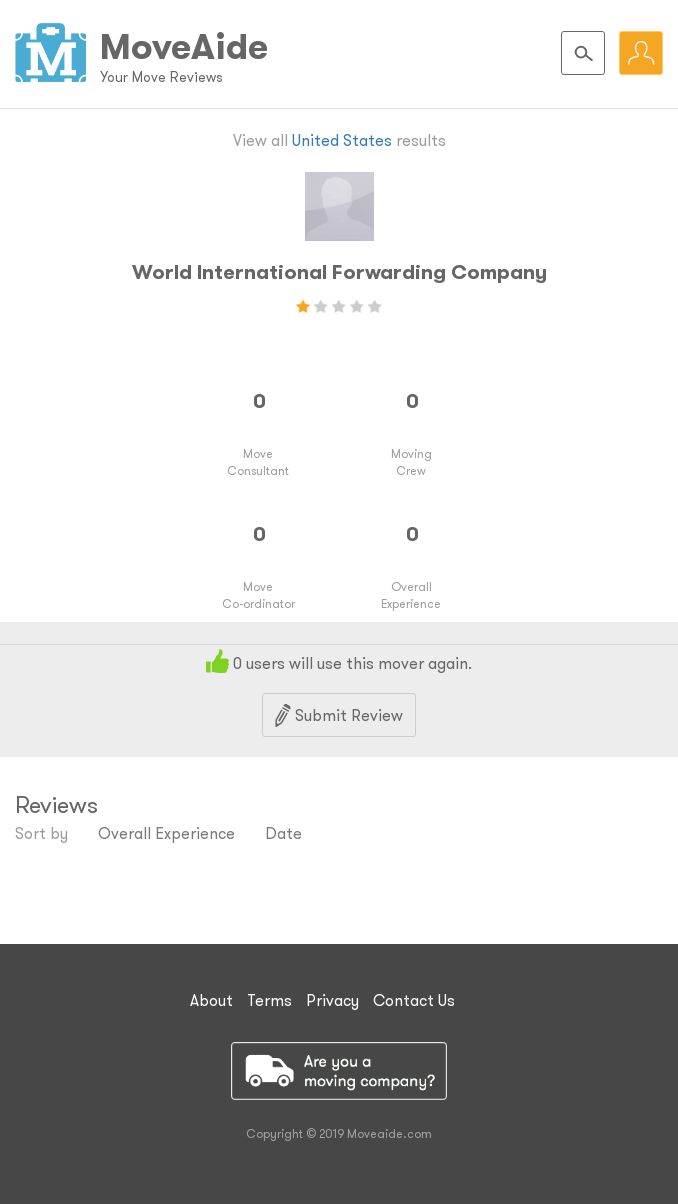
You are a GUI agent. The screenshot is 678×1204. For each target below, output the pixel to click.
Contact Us (414, 1000)
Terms (269, 1000)
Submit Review (339, 715)
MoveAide (184, 46)
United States (342, 140)
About (211, 1000)
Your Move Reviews (161, 77)
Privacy (332, 1000)
